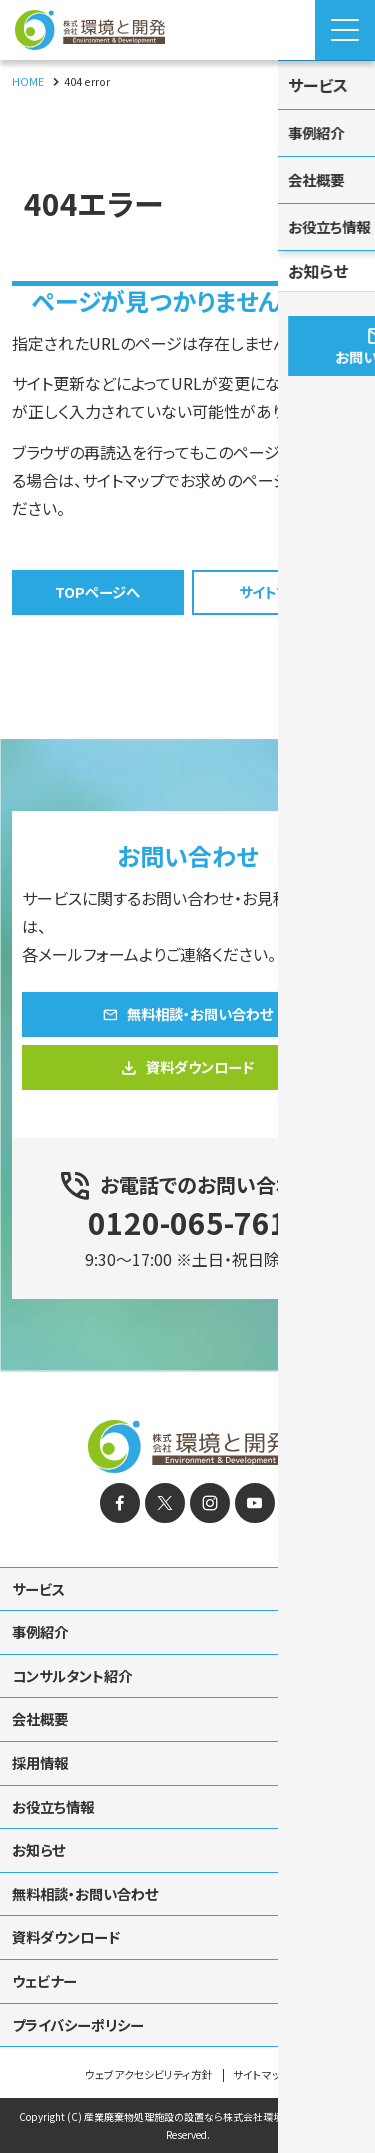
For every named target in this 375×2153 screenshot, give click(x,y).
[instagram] (210, 1478)
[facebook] (120, 1478)
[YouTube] (255, 1478)
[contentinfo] (187, 1750)
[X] (165, 1478)
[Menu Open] (345, 30)
